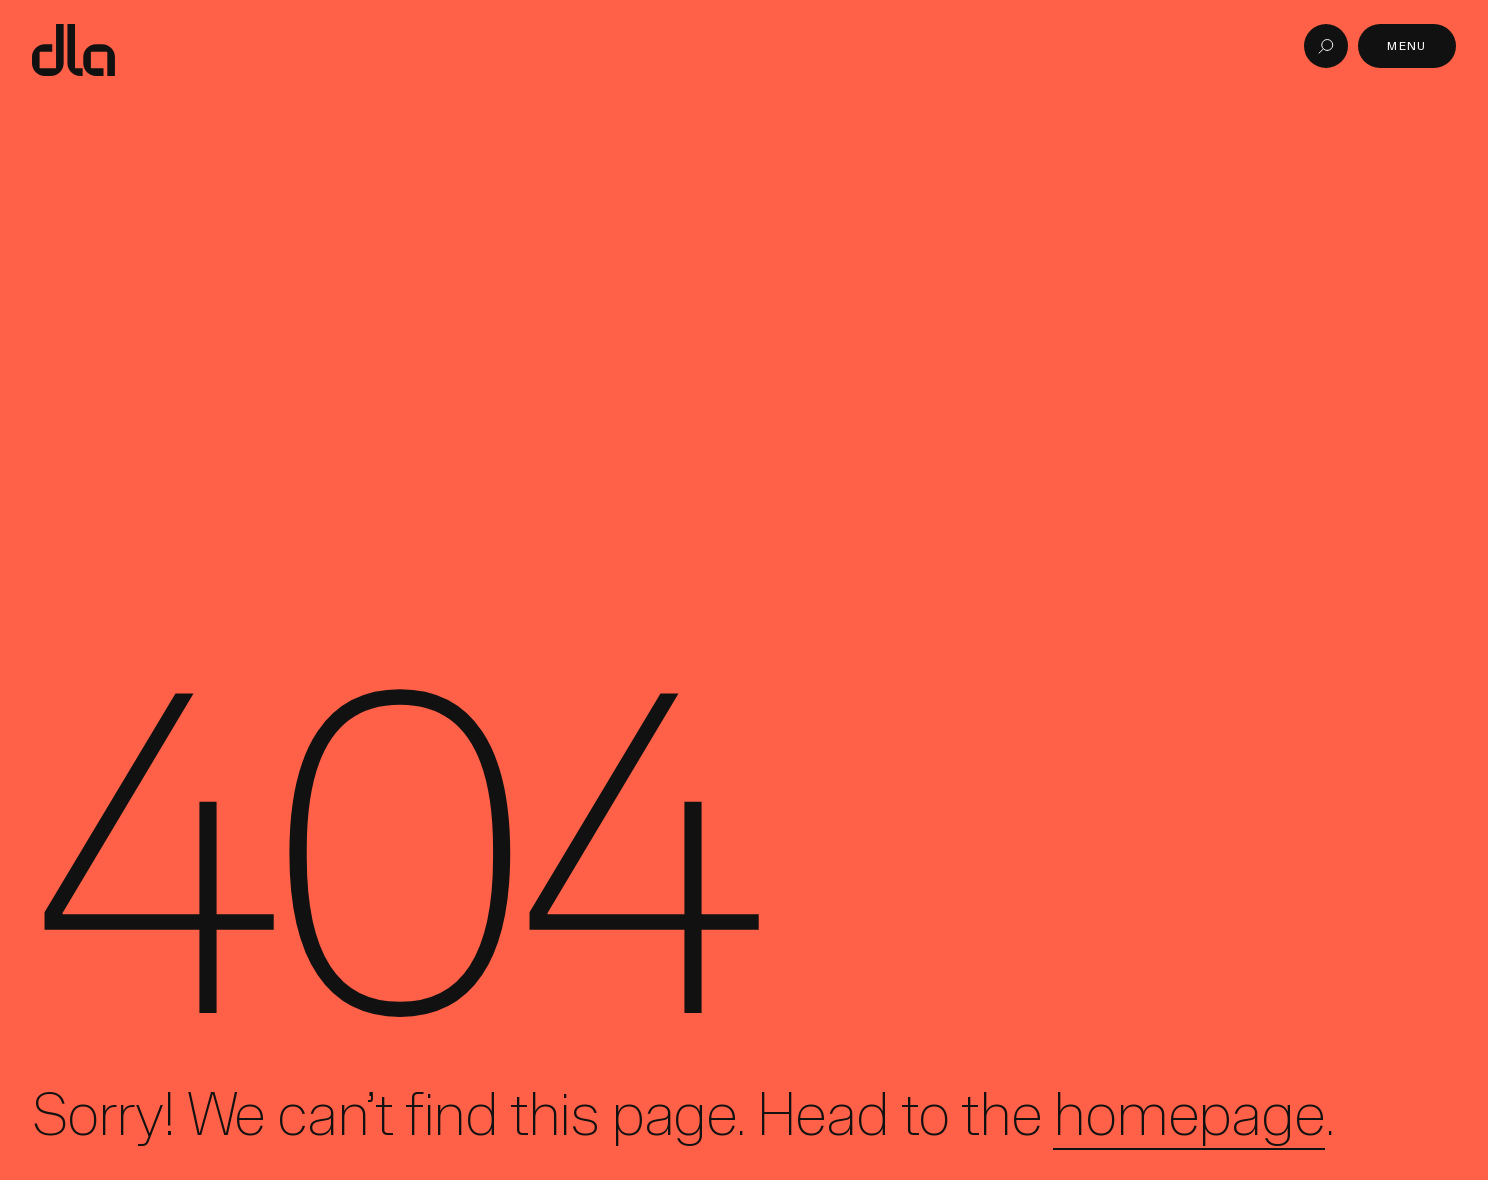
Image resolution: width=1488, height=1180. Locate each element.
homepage (1188, 1114)
